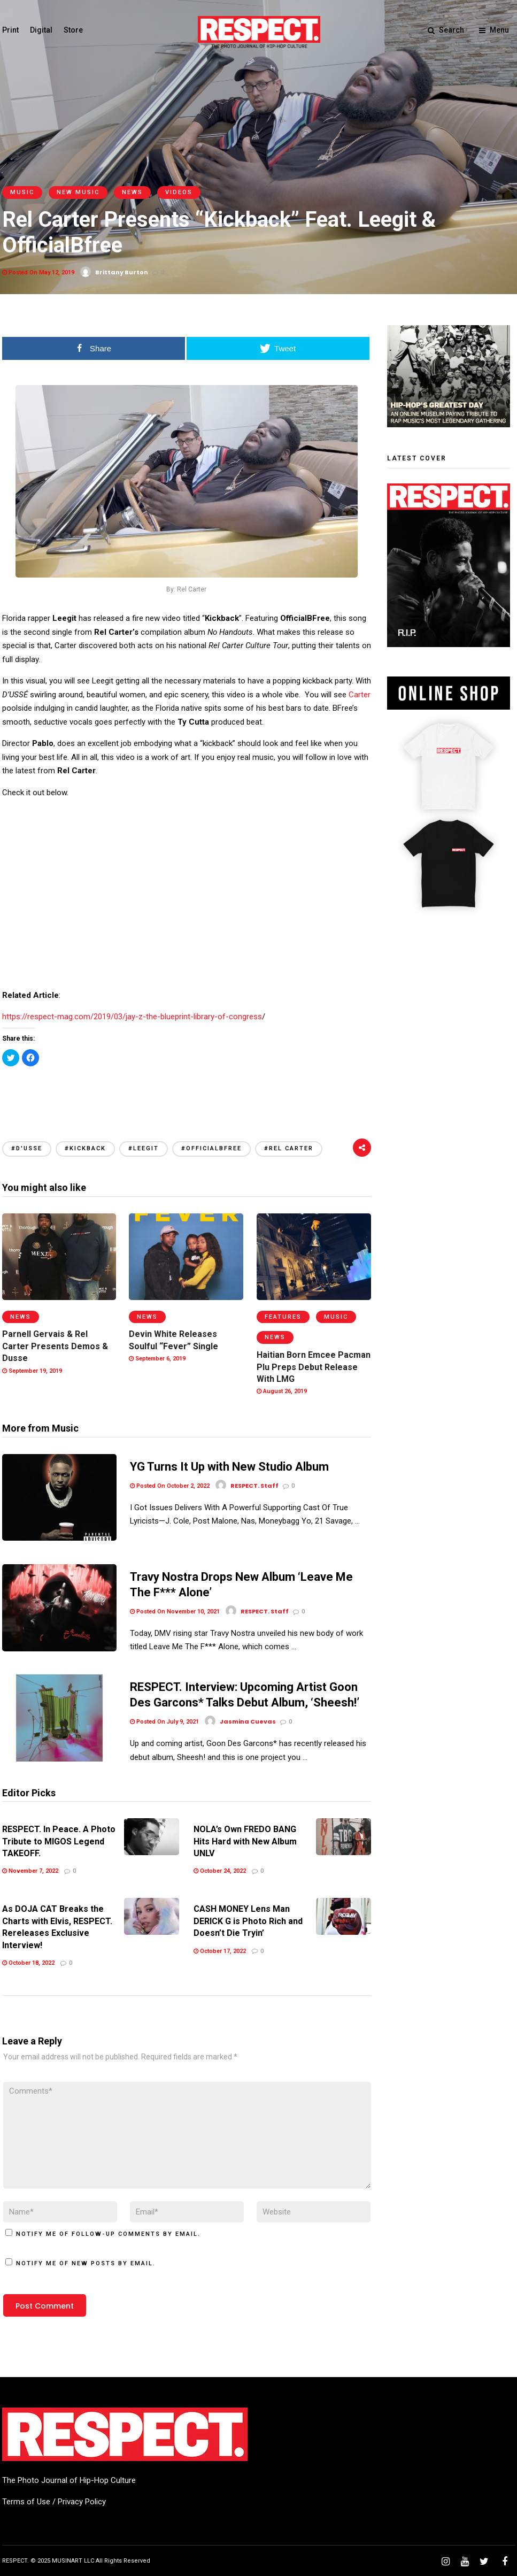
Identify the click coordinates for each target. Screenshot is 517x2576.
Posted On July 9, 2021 (164, 1721)
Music (22, 192)
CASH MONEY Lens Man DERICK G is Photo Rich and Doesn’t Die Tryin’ (248, 1920)
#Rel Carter (288, 1148)
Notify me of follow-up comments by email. (108, 2232)
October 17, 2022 (220, 1950)
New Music (78, 192)
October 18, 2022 (28, 1961)
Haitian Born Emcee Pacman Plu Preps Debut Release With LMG (314, 1367)
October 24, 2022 (220, 1869)
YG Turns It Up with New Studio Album (229, 1466)
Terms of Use (26, 2500)
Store (73, 30)
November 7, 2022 (30, 1869)
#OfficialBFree (211, 1148)
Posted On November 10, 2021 (175, 1611)
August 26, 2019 (282, 1391)
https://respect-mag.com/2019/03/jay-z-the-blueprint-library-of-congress (132, 1016)
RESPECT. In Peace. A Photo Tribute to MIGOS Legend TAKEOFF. (58, 1840)
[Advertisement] (186, 1091)
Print (10, 30)
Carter (360, 694)
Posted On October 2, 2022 (170, 1485)
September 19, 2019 (32, 1370)
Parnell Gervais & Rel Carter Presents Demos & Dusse (55, 1346)
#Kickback (85, 1148)
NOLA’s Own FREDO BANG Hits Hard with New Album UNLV (245, 1840)
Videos (178, 192)
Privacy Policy (82, 2500)
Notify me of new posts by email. (86, 2262)
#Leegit (143, 1148)
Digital (41, 30)
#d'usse (26, 1148)
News (132, 192)
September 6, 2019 (157, 1358)
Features (283, 1316)
